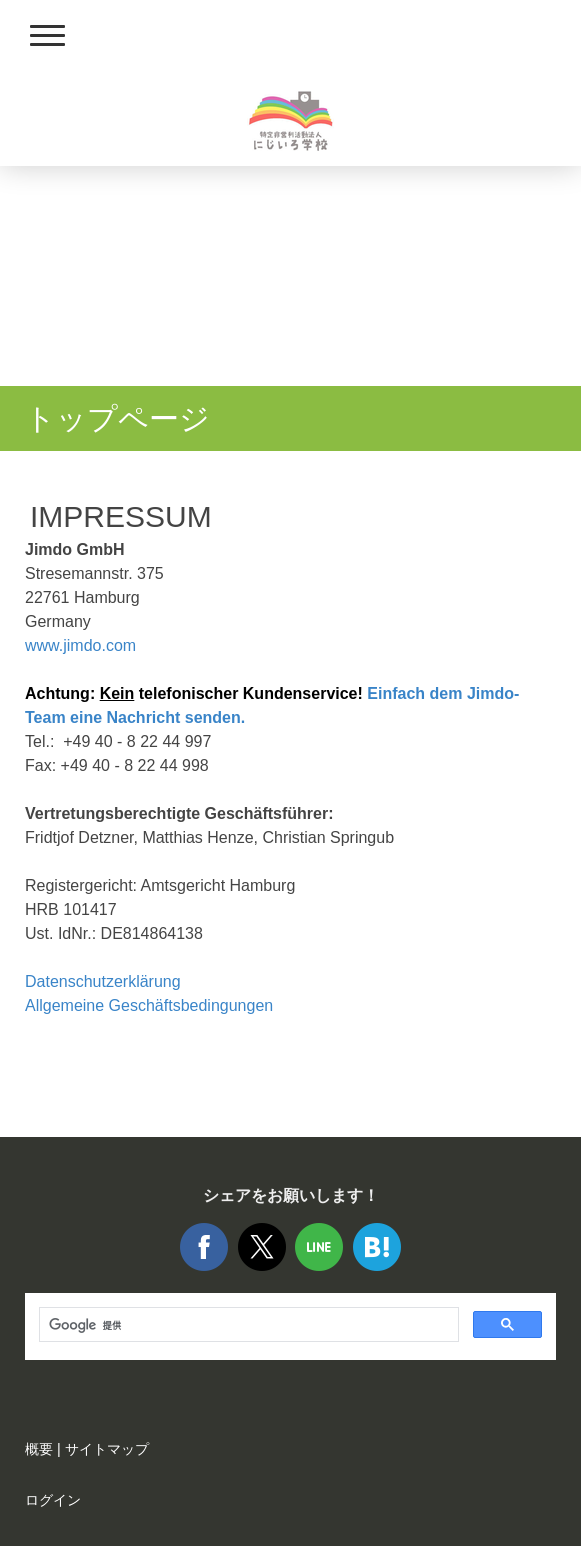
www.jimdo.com (80, 645)
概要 (39, 1449)
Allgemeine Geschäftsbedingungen (149, 1005)
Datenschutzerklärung (103, 981)
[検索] (247, 1325)
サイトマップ (107, 1449)
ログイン (53, 1500)
